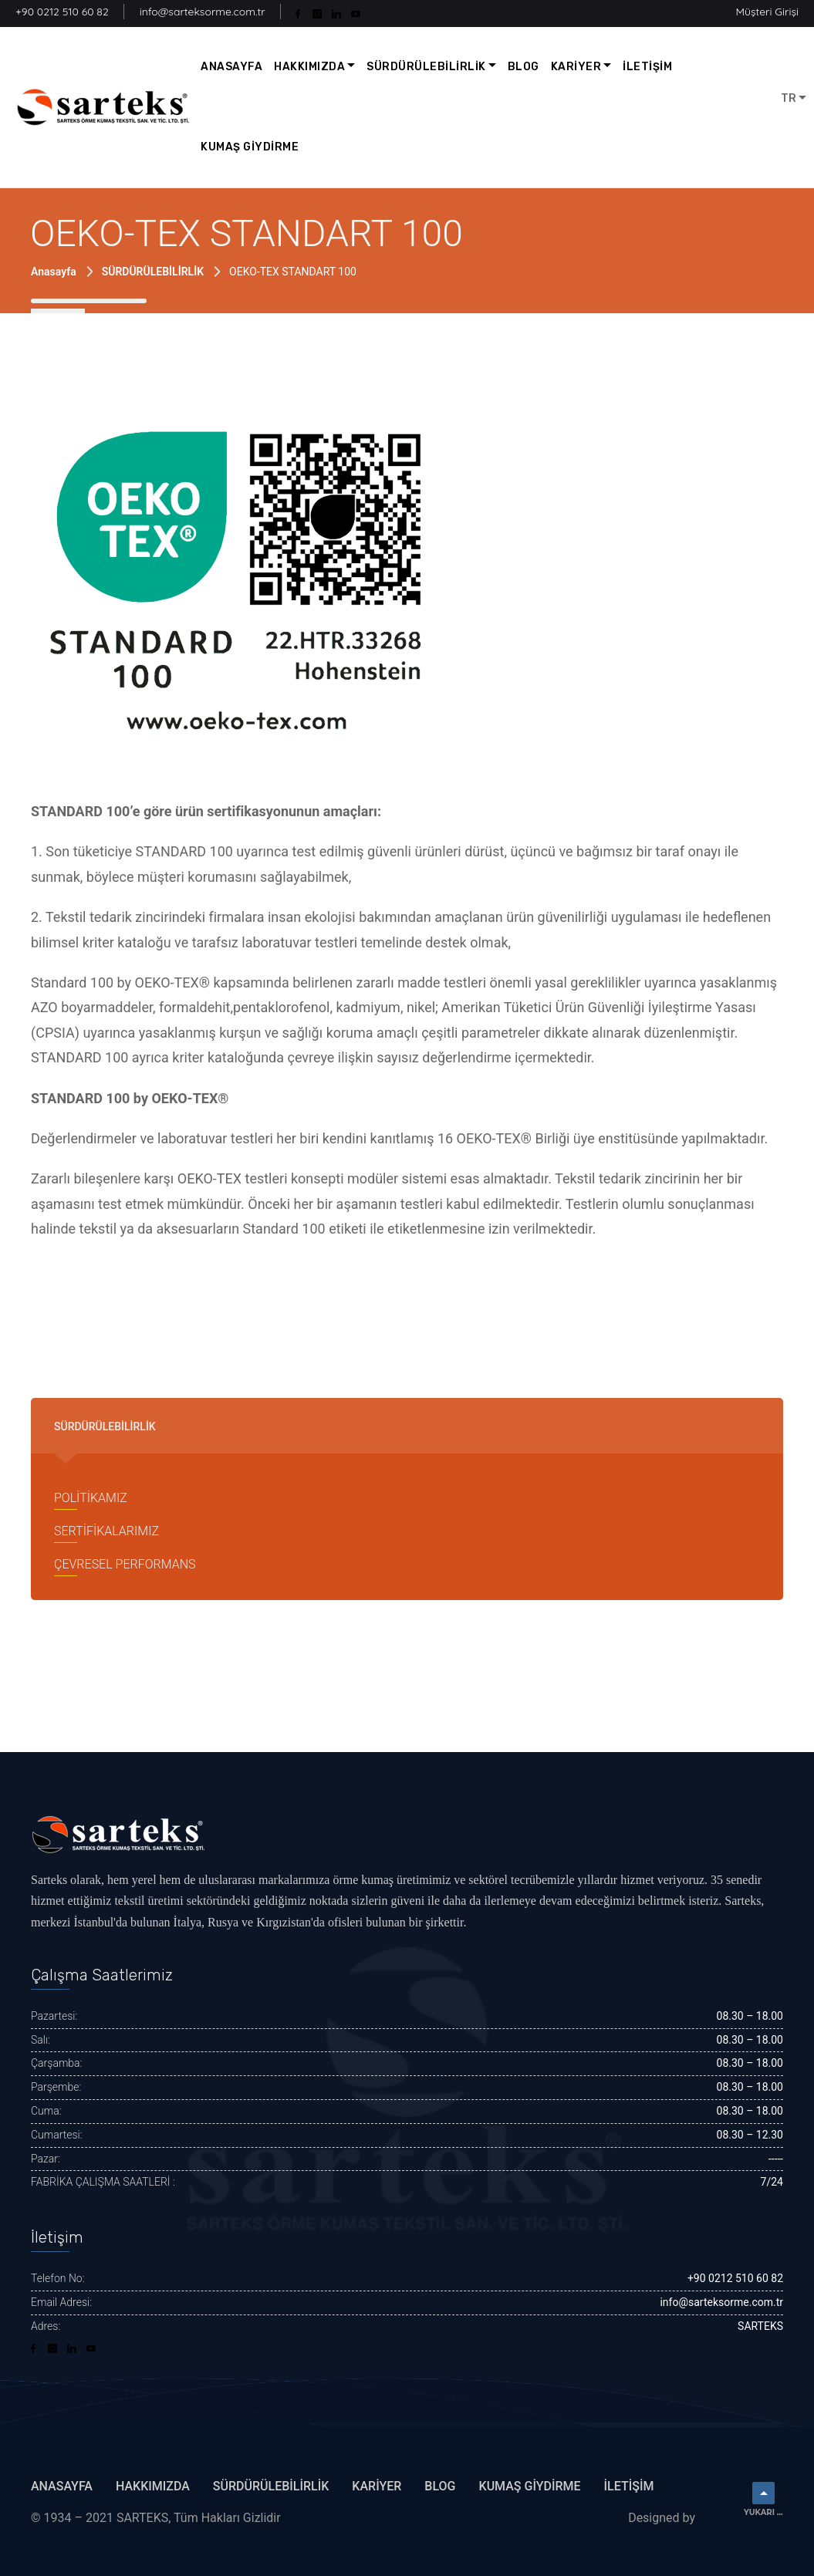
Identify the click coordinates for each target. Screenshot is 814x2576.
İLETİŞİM (647, 66)
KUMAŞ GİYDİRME (250, 147)
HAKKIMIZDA (309, 66)
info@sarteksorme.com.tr (202, 12)
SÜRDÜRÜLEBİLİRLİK (426, 66)
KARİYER (576, 66)
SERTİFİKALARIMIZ (106, 1531)
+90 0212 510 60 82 (62, 12)
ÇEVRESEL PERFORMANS (124, 1564)
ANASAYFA (231, 66)
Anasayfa (53, 271)
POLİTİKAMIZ (90, 1498)
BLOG (523, 66)
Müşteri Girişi (767, 12)
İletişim (629, 2486)
